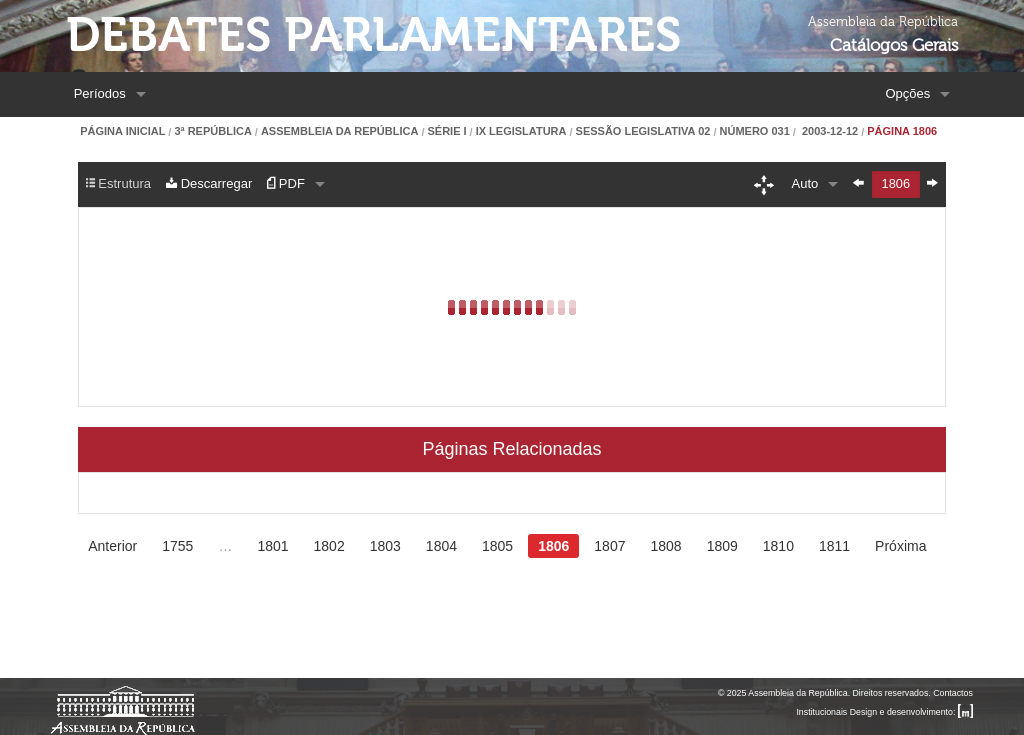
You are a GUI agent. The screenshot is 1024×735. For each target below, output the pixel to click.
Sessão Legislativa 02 (643, 131)
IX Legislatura (521, 131)
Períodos (100, 93)
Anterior (112, 546)
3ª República (212, 131)
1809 (722, 546)
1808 (665, 546)
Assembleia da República (339, 131)
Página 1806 (902, 131)
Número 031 (755, 131)
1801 (272, 546)
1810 (778, 546)
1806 (553, 546)
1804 (441, 546)
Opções (907, 93)
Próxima (900, 546)
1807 (609, 546)
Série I (446, 131)
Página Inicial (122, 131)
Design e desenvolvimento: (911, 712)
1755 (177, 546)
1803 (385, 546)
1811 (834, 546)
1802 (329, 546)
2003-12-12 (828, 131)
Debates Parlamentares (373, 35)
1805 (497, 546)
